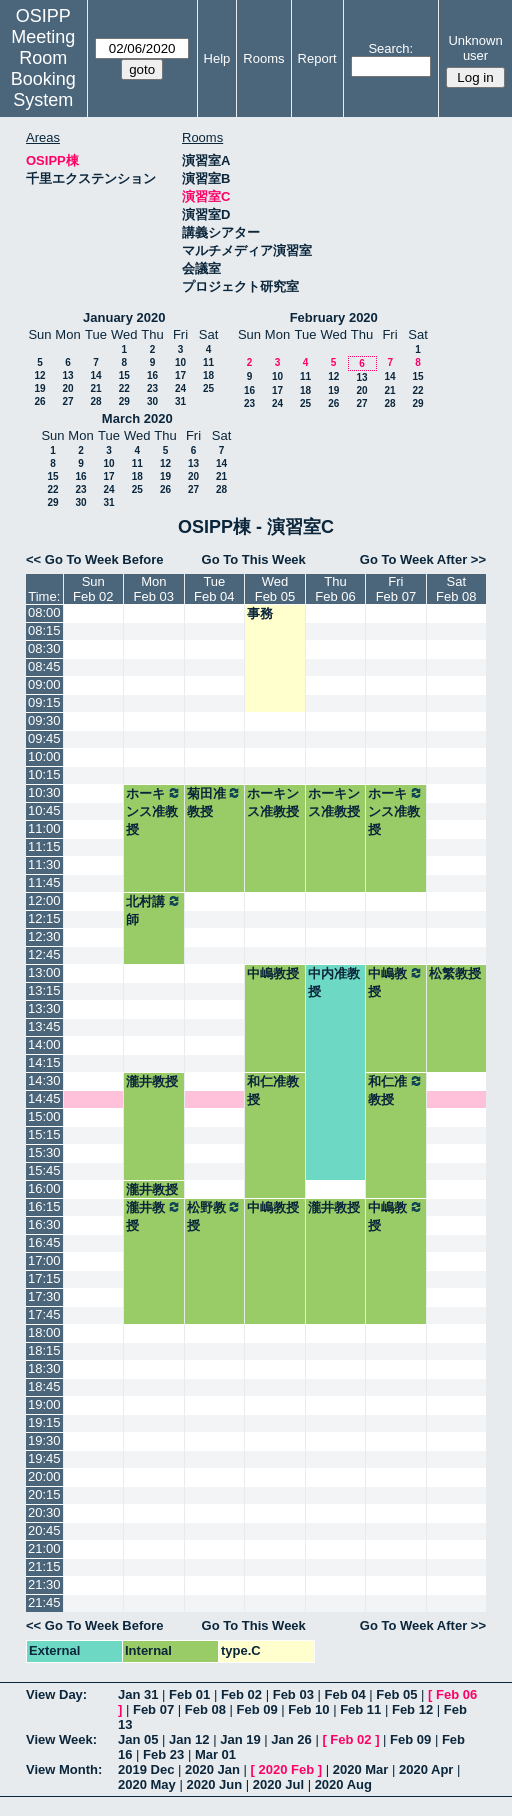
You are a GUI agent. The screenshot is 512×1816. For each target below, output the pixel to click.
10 (180, 362)
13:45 (44, 1026)
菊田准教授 (214, 802)
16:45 (44, 1242)
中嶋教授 (273, 973)
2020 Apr (426, 1769)
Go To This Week (254, 559)
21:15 (44, 1566)
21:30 (44, 1584)
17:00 (44, 1260)
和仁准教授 (273, 1090)
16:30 (44, 1224)
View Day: (56, 1694)
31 (180, 401)
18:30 (44, 1368)
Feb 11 (360, 1709)
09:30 (44, 720)
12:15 (44, 918)
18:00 (44, 1332)
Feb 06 (456, 1694)
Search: (390, 48)
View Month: (64, 1769)
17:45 (44, 1314)
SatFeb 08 (456, 589)
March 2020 (137, 418)
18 (208, 375)
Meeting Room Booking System (43, 68)
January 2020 (124, 317)
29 (124, 401)
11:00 (44, 828)
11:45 (44, 882)
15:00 (44, 1116)
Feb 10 (308, 1709)
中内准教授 (334, 982)
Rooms (263, 58)
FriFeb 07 (396, 589)
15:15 (44, 1134)
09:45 (44, 738)
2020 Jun (214, 1784)
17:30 (44, 1296)
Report (317, 58)
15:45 (44, 1170)
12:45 (44, 954)
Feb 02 (241, 1694)
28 (95, 401)
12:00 (44, 900)
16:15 (44, 1206)
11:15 (44, 846)
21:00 (44, 1548)
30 (152, 401)
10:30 (44, 792)
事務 (260, 613)
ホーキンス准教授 (154, 811)
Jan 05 (138, 1739)
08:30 (44, 648)
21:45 (44, 1602)
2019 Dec (146, 1769)
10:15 (44, 774)
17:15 (44, 1278)
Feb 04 (344, 1694)
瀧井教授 (152, 1081)
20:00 (44, 1476)
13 (67, 375)
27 (67, 401)
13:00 (44, 972)
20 (67, 388)
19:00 (44, 1404)
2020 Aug (343, 1784)
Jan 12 (189, 1739)
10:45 (44, 810)
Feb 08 (205, 1709)
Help (217, 58)
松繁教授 (455, 973)
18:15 (44, 1350)
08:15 (44, 630)
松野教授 (214, 1216)
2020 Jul (278, 1784)
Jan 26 (291, 1739)
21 (95, 388)
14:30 (44, 1080)
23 (152, 388)
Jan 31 (138, 1694)
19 (39, 388)
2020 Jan (212, 1769)
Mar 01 (215, 1754)
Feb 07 (153, 1709)
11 (208, 362)
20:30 (44, 1512)
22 (124, 388)
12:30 (44, 936)
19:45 (44, 1458)
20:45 (44, 1530)
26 (39, 401)
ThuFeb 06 (335, 589)
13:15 (44, 990)
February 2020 (334, 317)
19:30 (44, 1440)
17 (180, 375)
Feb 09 (257, 1709)
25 (208, 388)
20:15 (44, 1494)
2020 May (147, 1784)
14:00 (44, 1044)
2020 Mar (361, 1769)
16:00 (44, 1188)
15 (124, 375)
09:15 (44, 702)
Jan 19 (240, 1739)
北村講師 (154, 910)
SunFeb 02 (93, 589)
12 (39, 375)
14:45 (44, 1098)
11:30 (44, 864)
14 (95, 375)
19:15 (44, 1422)
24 (180, 388)
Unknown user (475, 48)
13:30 (44, 1008)
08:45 (44, 666)
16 (152, 375)
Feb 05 (396, 1694)
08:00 (44, 612)
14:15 (44, 1062)
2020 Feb (287, 1769)
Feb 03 (293, 1694)
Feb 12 (412, 1709)
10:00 (44, 756)
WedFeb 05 (275, 589)
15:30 (44, 1152)
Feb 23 (163, 1754)
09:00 (44, 684)
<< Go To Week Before (95, 559)
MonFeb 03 (154, 589)
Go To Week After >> (423, 559)
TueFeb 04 (214, 589)
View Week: (61, 1739)
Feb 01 (189, 1694)
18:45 (44, 1386)
